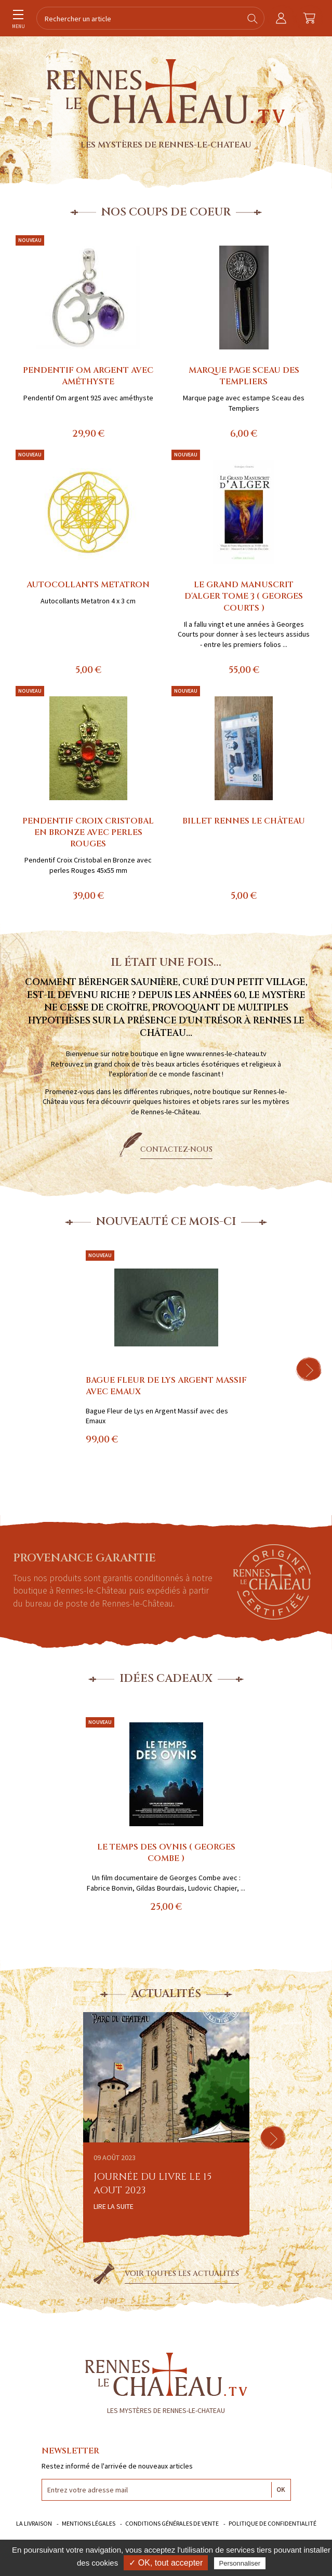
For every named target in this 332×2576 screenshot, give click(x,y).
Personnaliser (240, 2563)
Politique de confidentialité (272, 2523)
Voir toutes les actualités (182, 2273)
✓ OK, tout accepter (166, 2562)
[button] (309, 1369)
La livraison (34, 2523)
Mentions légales (88, 2523)
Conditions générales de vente (172, 2523)
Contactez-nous (176, 1149)
